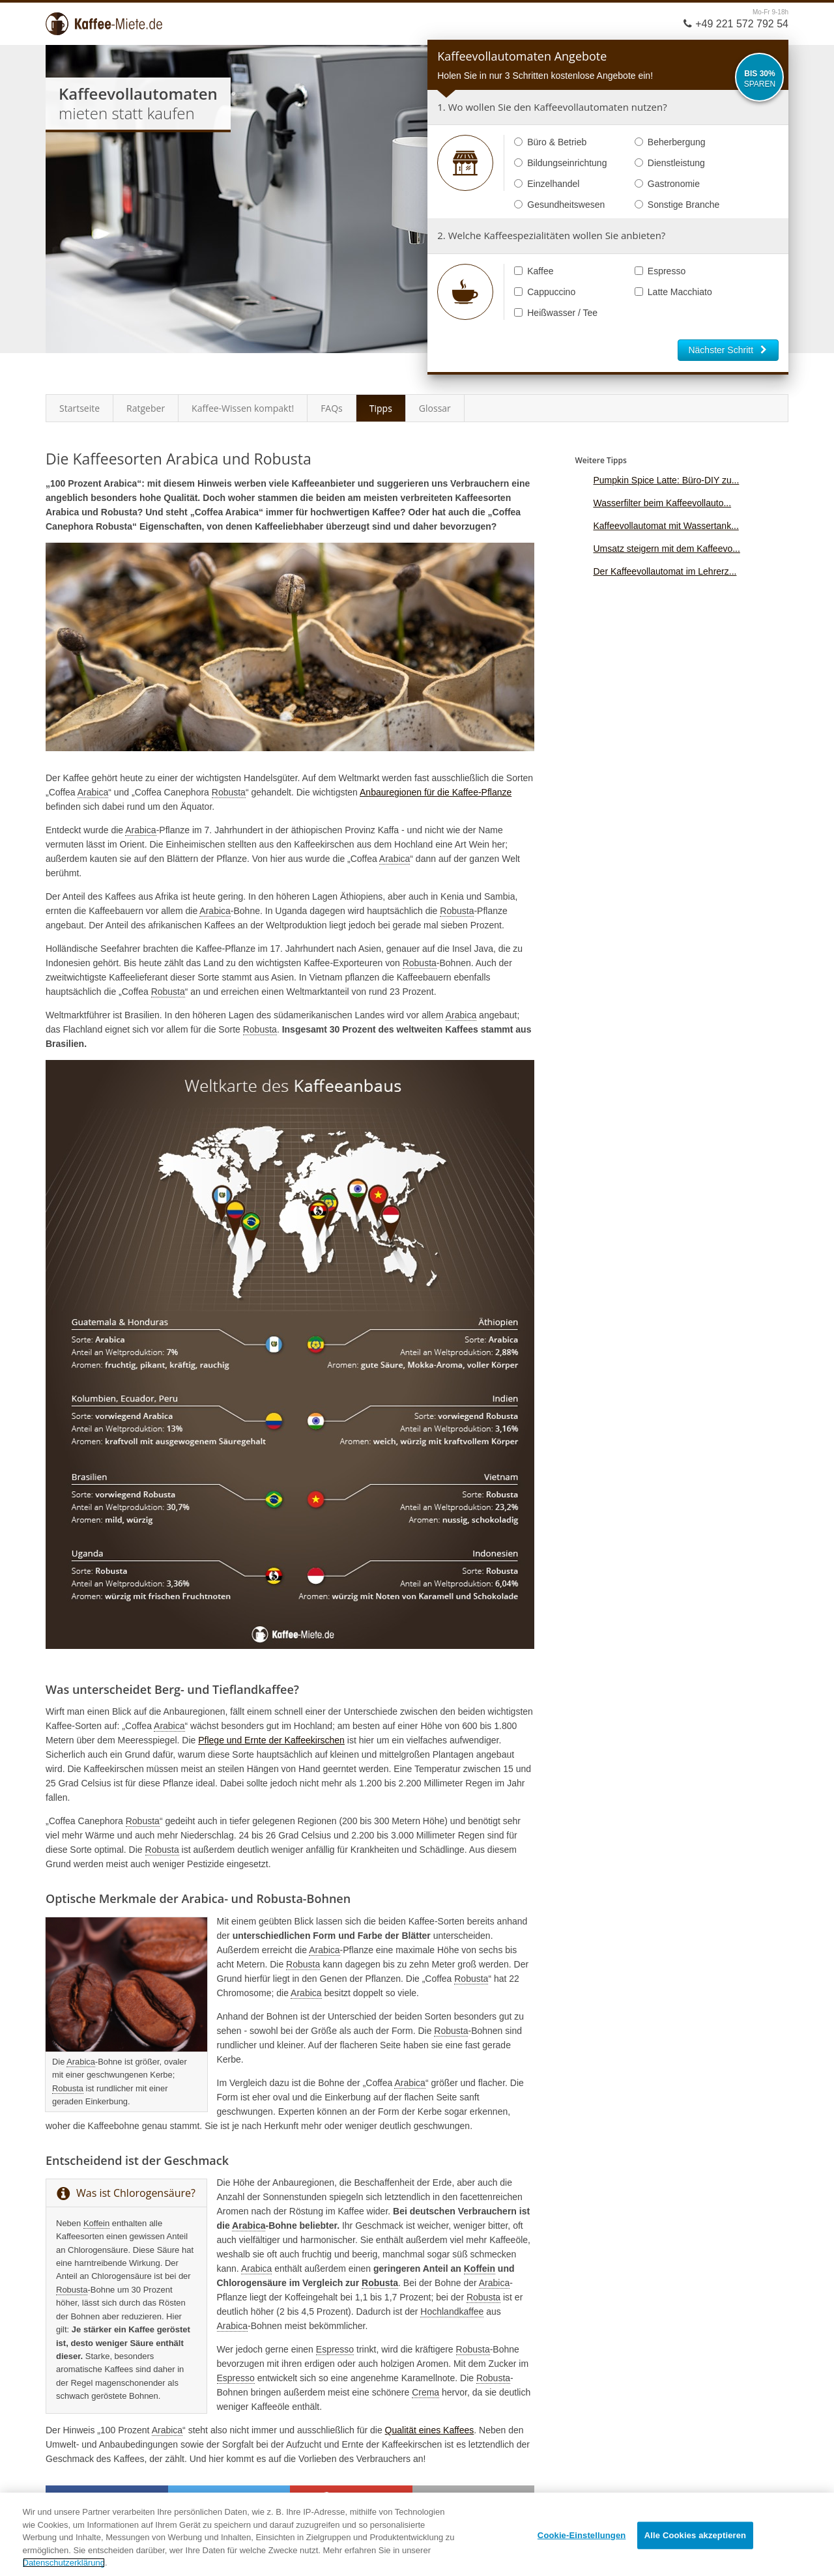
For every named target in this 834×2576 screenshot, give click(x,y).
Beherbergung (670, 142)
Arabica (93, 792)
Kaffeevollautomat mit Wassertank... (665, 526)
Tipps (380, 408)
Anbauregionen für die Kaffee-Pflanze (435, 792)
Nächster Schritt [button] (728, 350)
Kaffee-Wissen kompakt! (243, 408)
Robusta (229, 792)
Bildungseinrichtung (560, 163)
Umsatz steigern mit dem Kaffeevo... (666, 548)
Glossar (435, 408)
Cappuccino (544, 292)
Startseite (79, 408)
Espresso (660, 271)
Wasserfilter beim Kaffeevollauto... (662, 503)
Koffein (96, 2223)
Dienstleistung (670, 163)
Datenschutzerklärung (64, 2563)
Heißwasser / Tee (555, 313)
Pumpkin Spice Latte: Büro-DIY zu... (666, 480)
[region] (417, 2534)
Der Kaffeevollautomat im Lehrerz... (664, 571)
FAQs (332, 408)
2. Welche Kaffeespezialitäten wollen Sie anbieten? (551, 235)
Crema (425, 2392)
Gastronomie (667, 184)
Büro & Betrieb (550, 142)
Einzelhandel (546, 184)
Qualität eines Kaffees (429, 2430)
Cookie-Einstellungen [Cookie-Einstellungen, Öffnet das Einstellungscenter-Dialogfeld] (582, 2535)
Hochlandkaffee (451, 2311)
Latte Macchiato (673, 292)
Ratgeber (145, 408)
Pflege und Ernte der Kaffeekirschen (271, 1740)
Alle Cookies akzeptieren (695, 2535)
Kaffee (533, 271)
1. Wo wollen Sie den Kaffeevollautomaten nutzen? (552, 106)
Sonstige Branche (677, 204)
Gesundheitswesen (559, 204)
